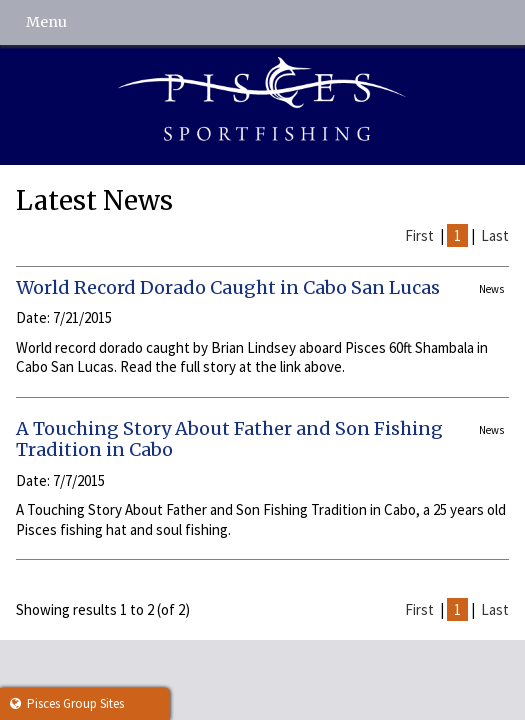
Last (495, 235)
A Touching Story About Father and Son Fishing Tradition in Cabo (229, 439)
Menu (46, 22)
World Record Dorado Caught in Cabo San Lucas (228, 287)
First (419, 235)
